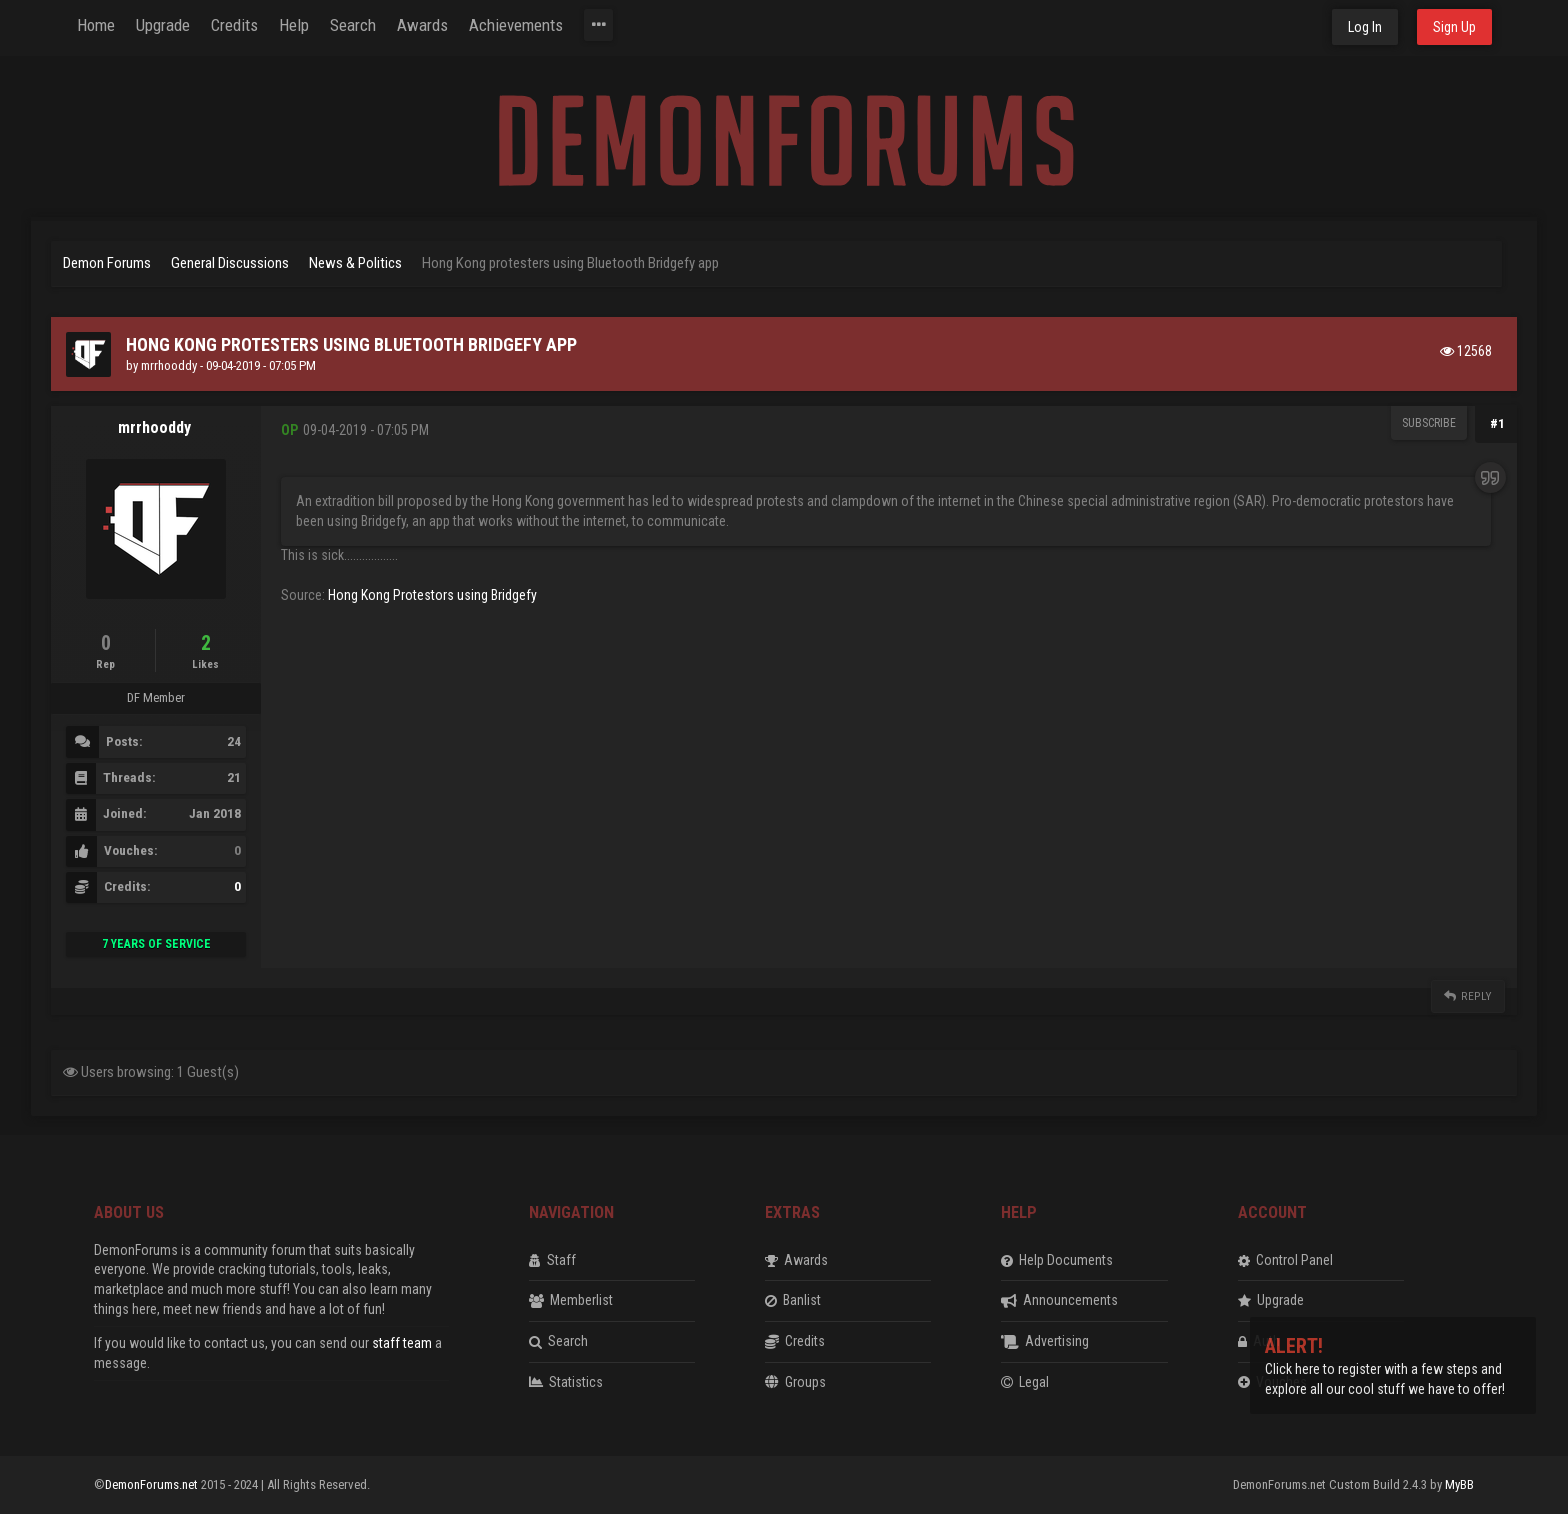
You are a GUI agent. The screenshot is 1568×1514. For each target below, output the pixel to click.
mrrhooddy (169, 365)
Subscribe (1429, 423)
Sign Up (1454, 27)
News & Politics (355, 263)
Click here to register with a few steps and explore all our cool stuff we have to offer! (1385, 1368)
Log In (1365, 27)
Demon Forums (107, 263)
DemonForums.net (153, 1484)
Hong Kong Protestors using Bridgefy (432, 595)
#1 (1497, 423)
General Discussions (230, 263)
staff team (402, 1343)
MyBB (1459, 1484)
